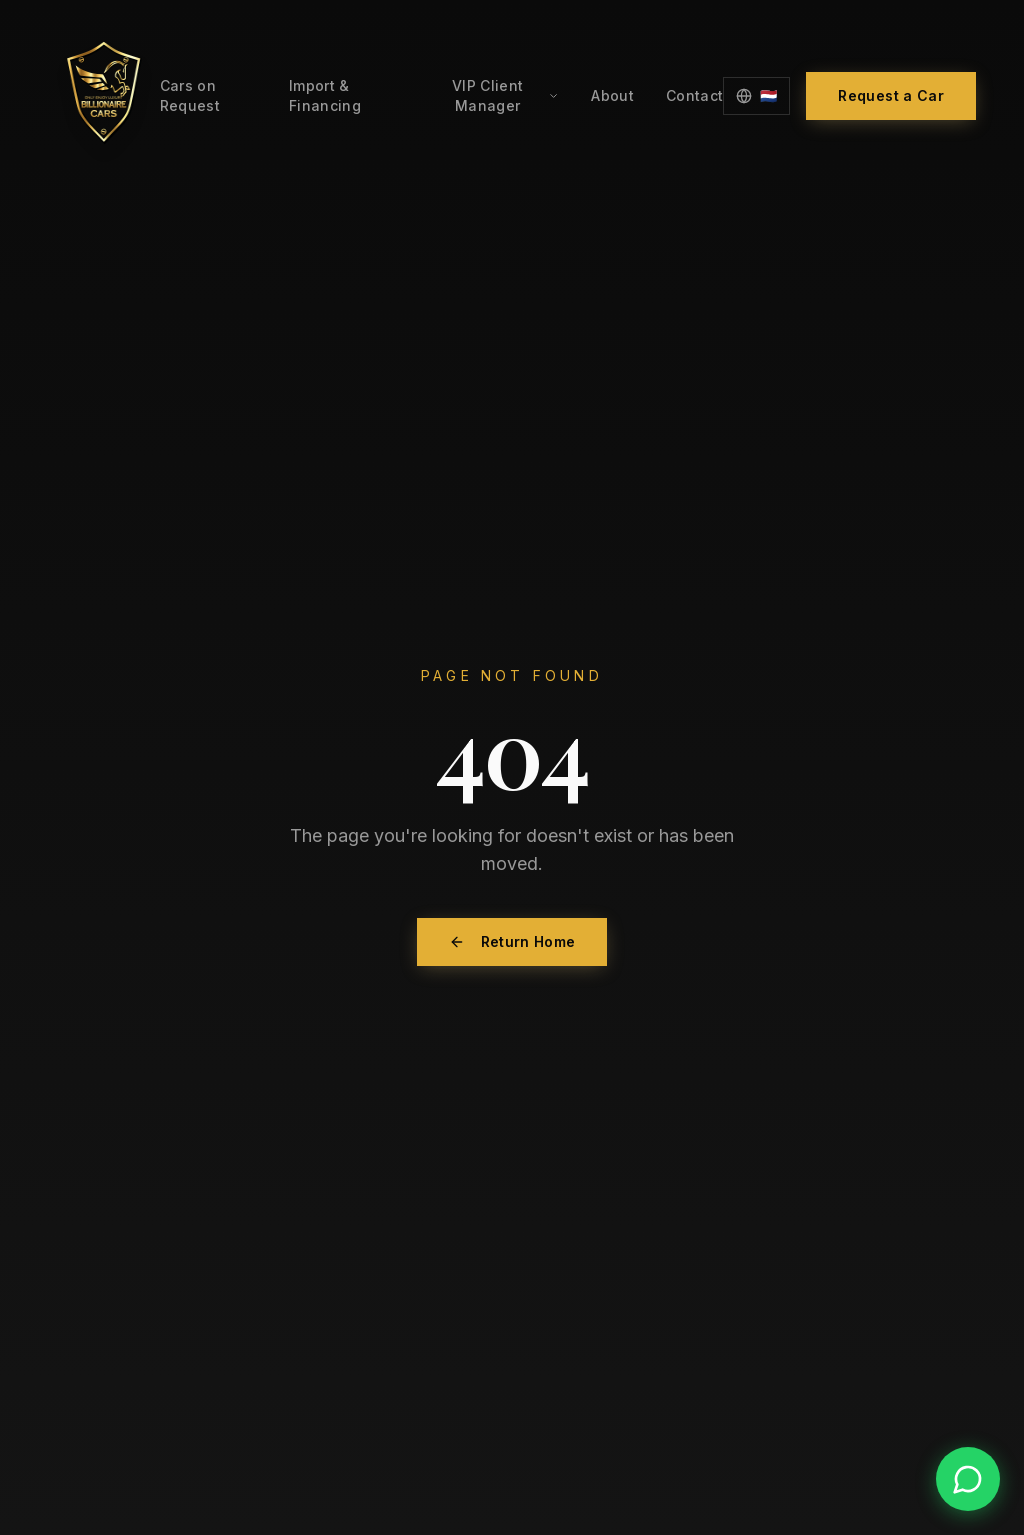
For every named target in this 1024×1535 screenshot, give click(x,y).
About (612, 95)
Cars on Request (190, 95)
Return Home (512, 941)
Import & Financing (325, 95)
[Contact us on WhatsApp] (968, 1479)
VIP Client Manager (505, 95)
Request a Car (891, 95)
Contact (694, 95)
